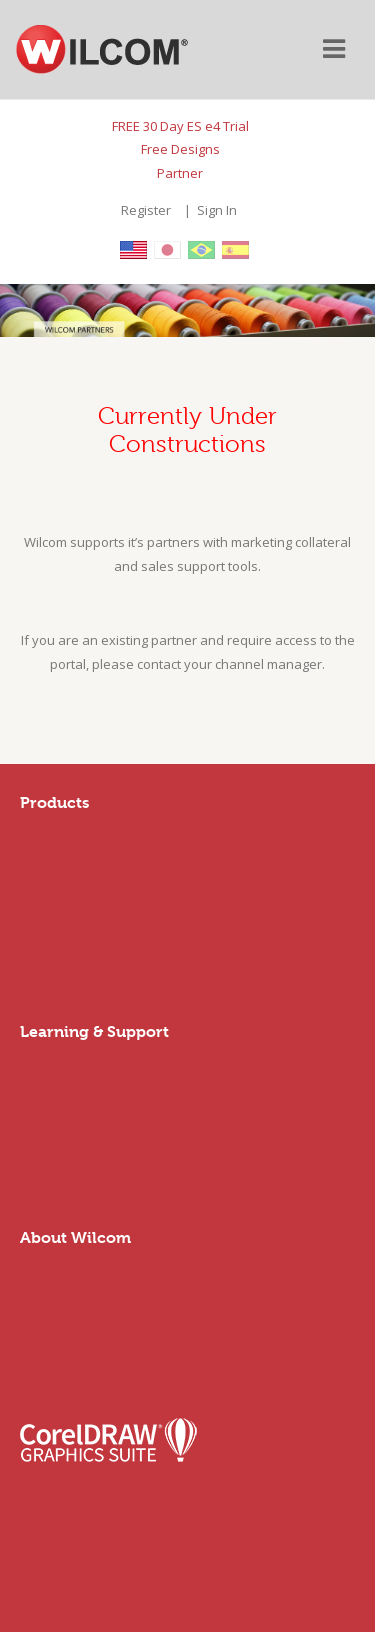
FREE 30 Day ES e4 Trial (180, 126)
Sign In (217, 210)
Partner (180, 173)
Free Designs (180, 149)
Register (146, 210)
